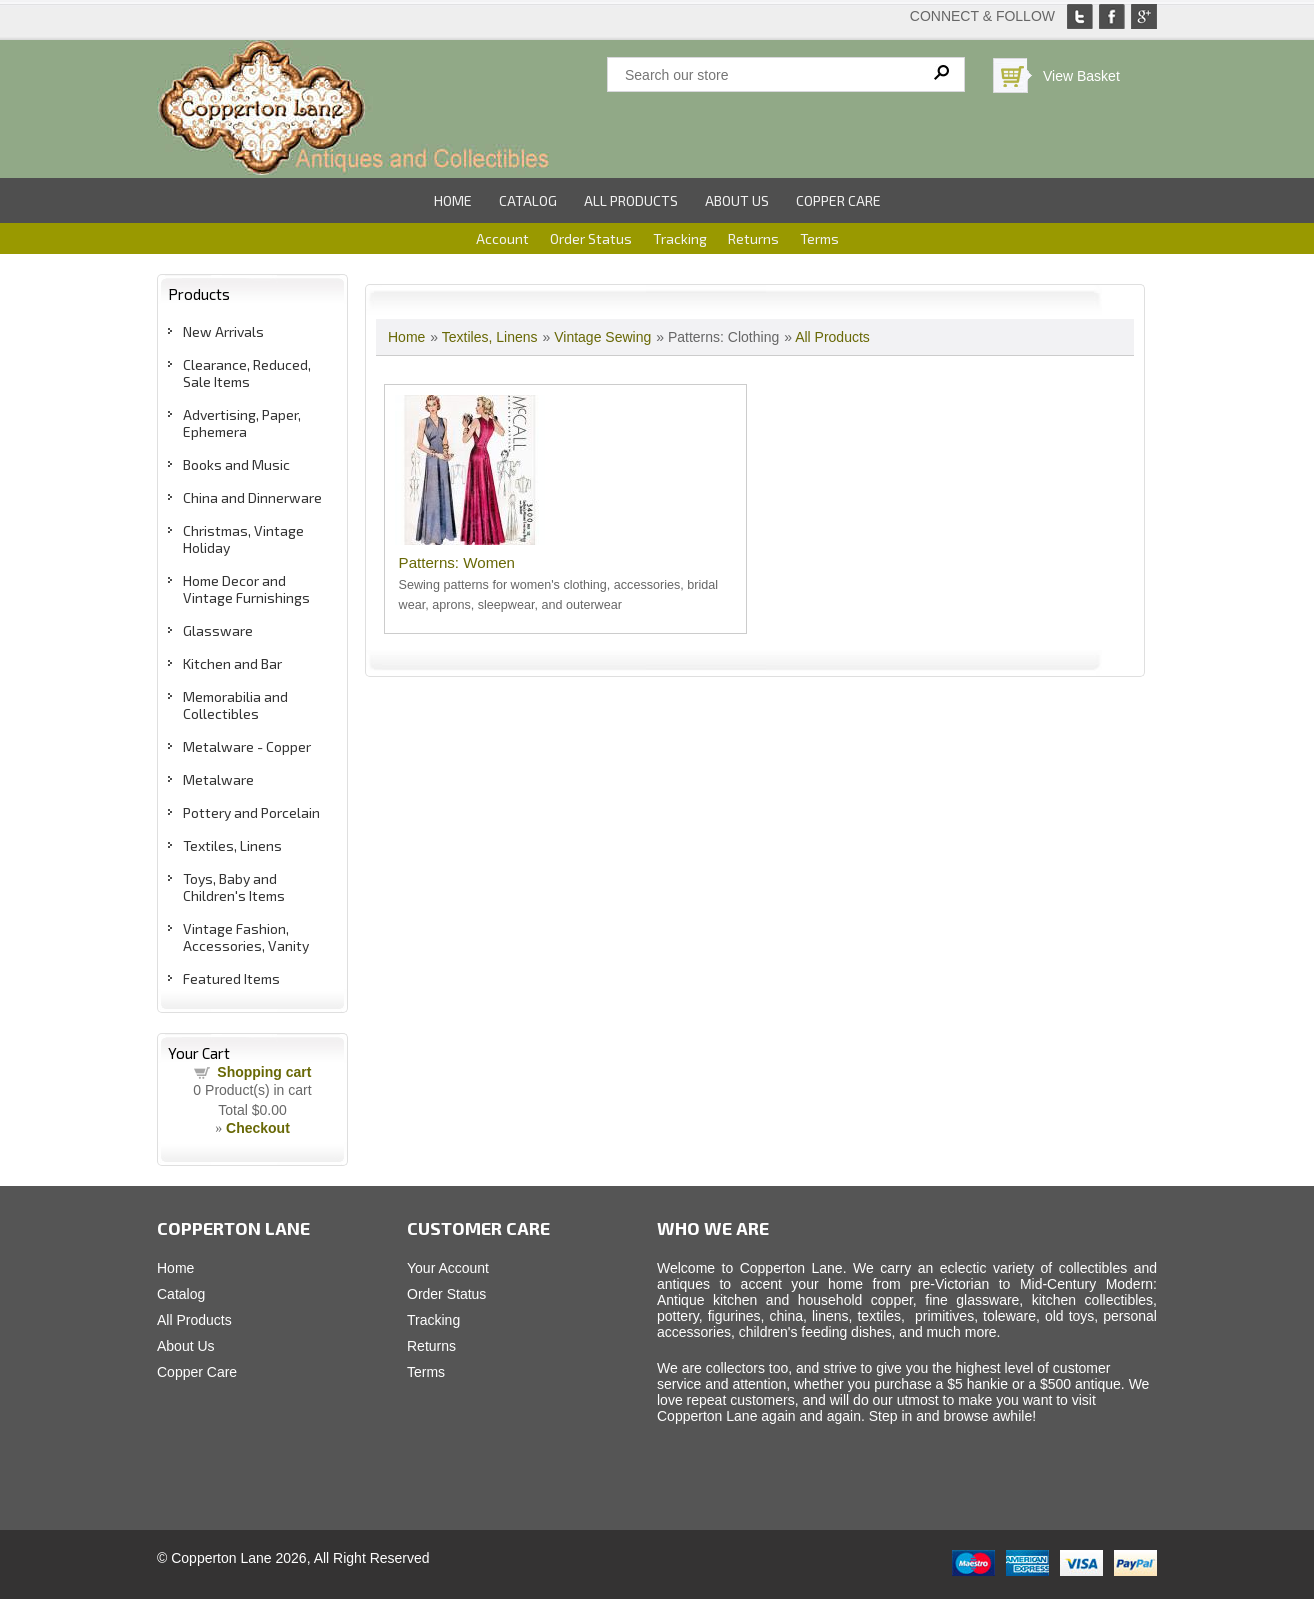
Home (453, 200)
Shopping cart (264, 1072)
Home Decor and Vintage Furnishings (246, 589)
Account (502, 238)
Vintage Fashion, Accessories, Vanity (246, 937)
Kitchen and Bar (232, 663)
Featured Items (231, 978)
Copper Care (838, 200)
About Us (737, 200)
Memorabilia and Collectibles (235, 705)
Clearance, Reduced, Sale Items (247, 373)
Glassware (218, 630)
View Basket (1081, 76)
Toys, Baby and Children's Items (234, 887)
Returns (753, 238)
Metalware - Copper (247, 746)
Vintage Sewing (602, 337)
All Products (631, 200)
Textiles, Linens (232, 845)
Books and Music (236, 464)
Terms (819, 238)
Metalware (218, 779)
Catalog (528, 200)
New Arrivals (223, 331)
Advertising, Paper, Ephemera (242, 423)
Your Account (448, 1268)
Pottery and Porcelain (251, 812)
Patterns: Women (457, 562)
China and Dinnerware (252, 497)
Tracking (680, 238)
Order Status (591, 238)
